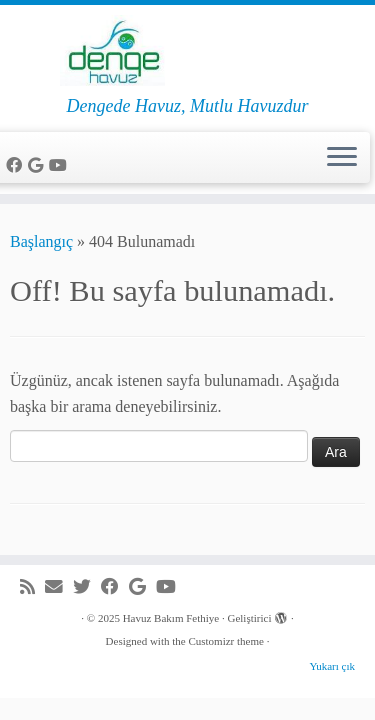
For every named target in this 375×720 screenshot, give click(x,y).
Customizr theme (225, 641)
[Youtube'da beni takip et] (61, 165)
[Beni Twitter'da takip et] (87, 587)
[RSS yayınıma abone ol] (32, 587)
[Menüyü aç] (342, 158)
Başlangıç (41, 241)
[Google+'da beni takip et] (38, 165)
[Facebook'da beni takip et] (17, 165)
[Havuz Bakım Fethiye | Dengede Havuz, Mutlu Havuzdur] (187, 50)
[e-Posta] (59, 587)
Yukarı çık (332, 666)
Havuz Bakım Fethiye (171, 618)
